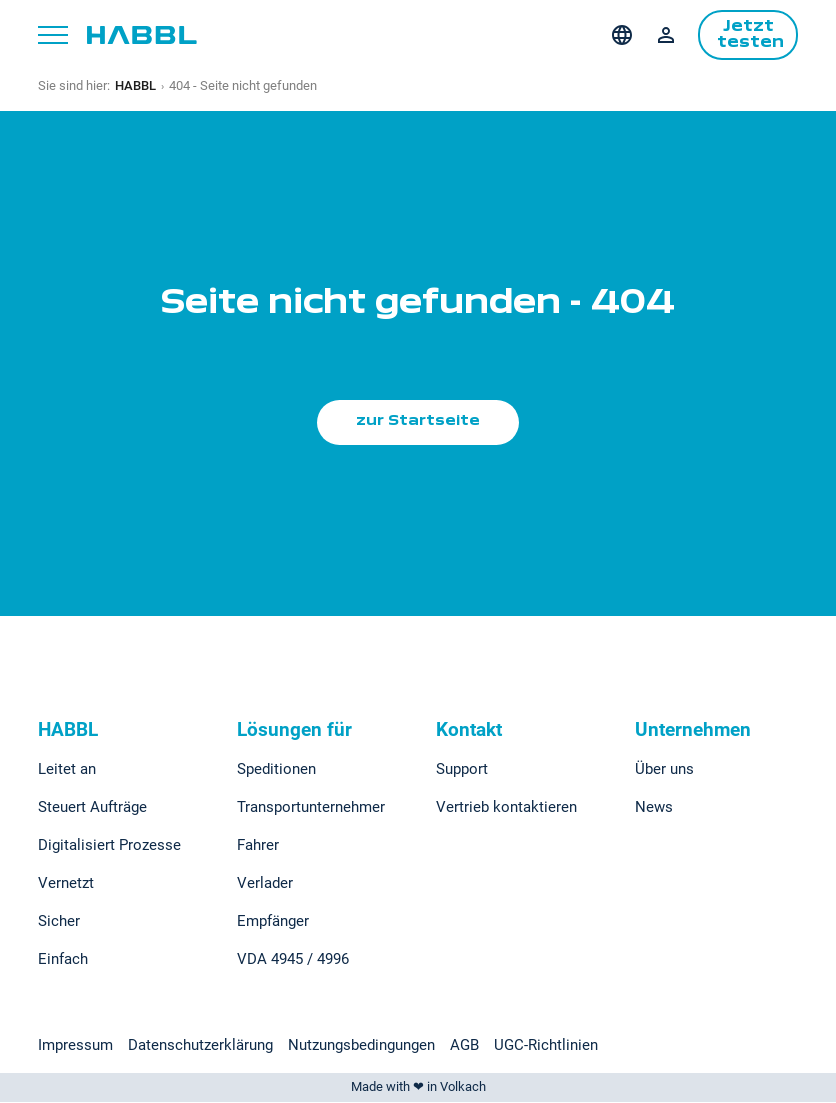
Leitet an (67, 770)
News (654, 808)
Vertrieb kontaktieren (506, 808)
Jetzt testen (751, 35)
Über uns (664, 770)
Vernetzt (66, 884)
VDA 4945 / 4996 (293, 960)
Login (666, 35)
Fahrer (258, 846)
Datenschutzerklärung (200, 1046)
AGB (464, 1046)
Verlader (265, 884)
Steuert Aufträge (92, 808)
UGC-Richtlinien (546, 1046)
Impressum (75, 1046)
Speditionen (276, 770)
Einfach (63, 960)
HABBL (135, 85)
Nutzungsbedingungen (361, 1046)
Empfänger (273, 922)
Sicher (59, 922)
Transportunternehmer (311, 808)
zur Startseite (418, 422)
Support (462, 770)
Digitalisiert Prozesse (109, 846)
